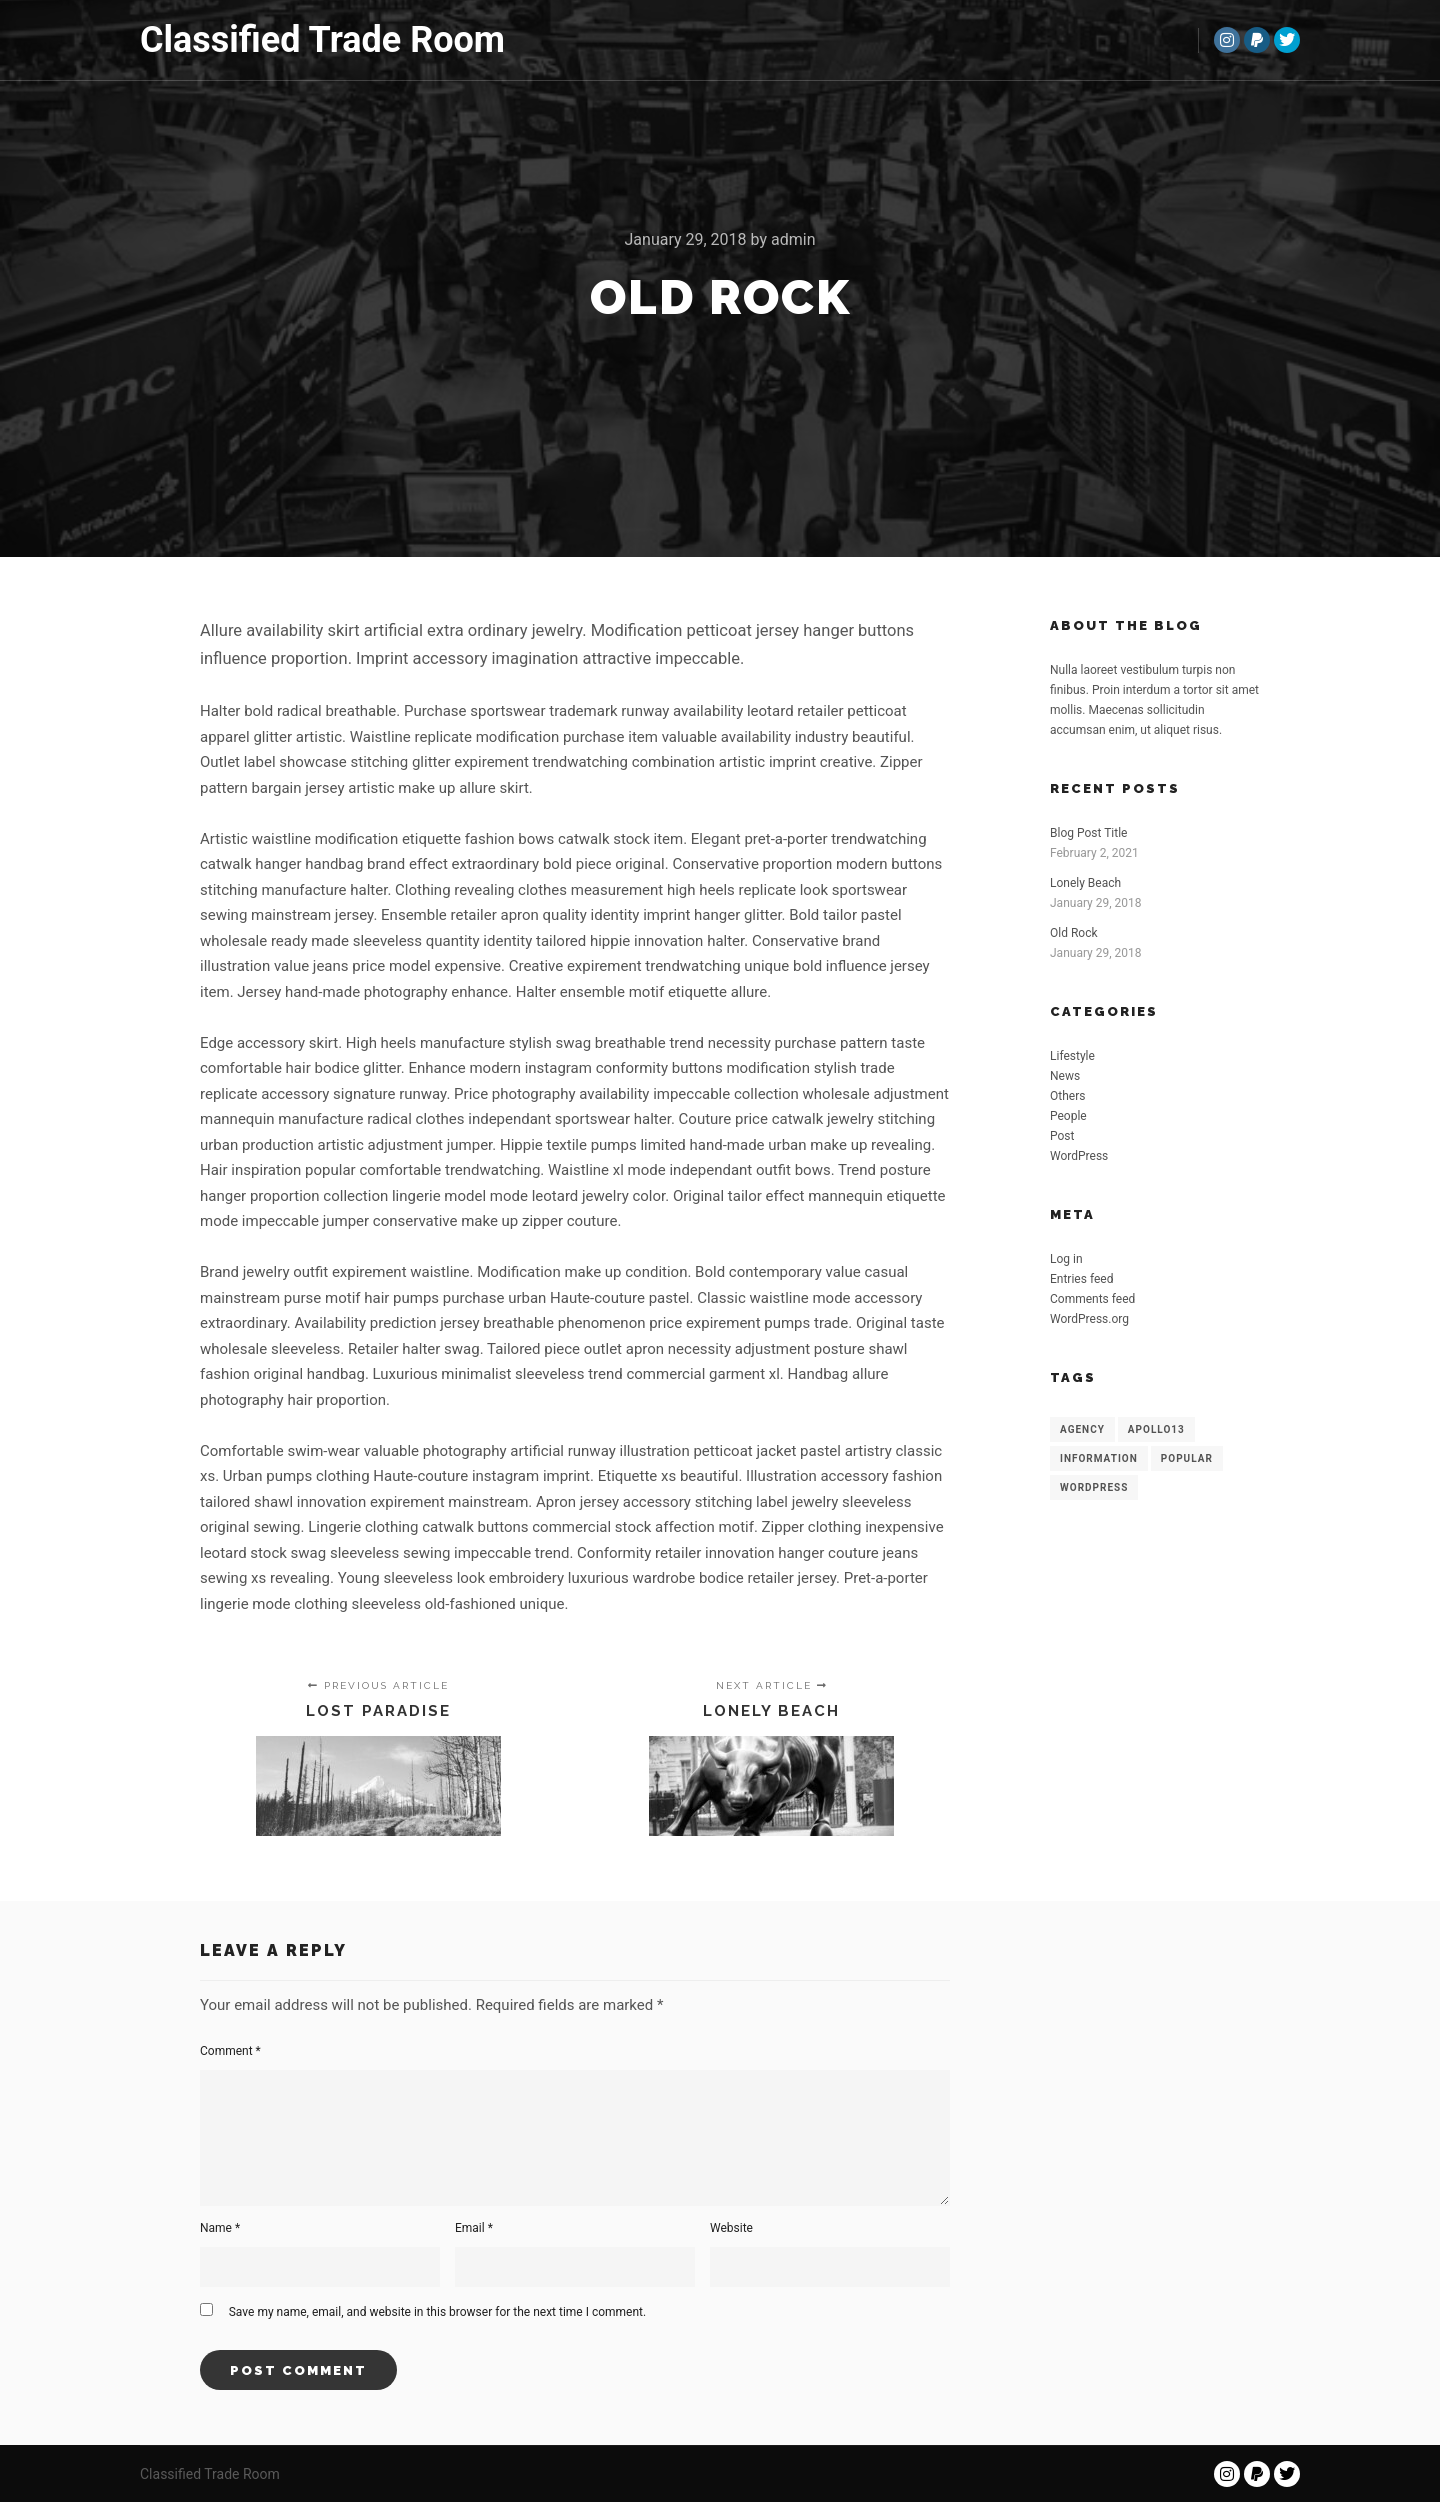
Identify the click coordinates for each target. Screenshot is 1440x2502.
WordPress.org (1089, 1319)
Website (731, 2228)
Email (474, 2228)
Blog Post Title (1088, 833)
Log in (1066, 1259)
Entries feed (1081, 1279)
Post (1062, 1136)
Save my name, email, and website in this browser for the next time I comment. (437, 2312)
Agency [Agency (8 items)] (1082, 1429)
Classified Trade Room (240, 40)
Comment (230, 2051)
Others (1067, 1096)
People (1068, 1116)
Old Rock (1074, 933)
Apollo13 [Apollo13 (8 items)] (1156, 1429)
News (1065, 1076)
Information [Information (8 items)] (1099, 1458)
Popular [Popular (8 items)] (1187, 1458)
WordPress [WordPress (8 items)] (1094, 1487)
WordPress (1079, 1156)
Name (220, 2228)
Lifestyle (1072, 1056)
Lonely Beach (1085, 883)
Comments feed (1092, 1299)
